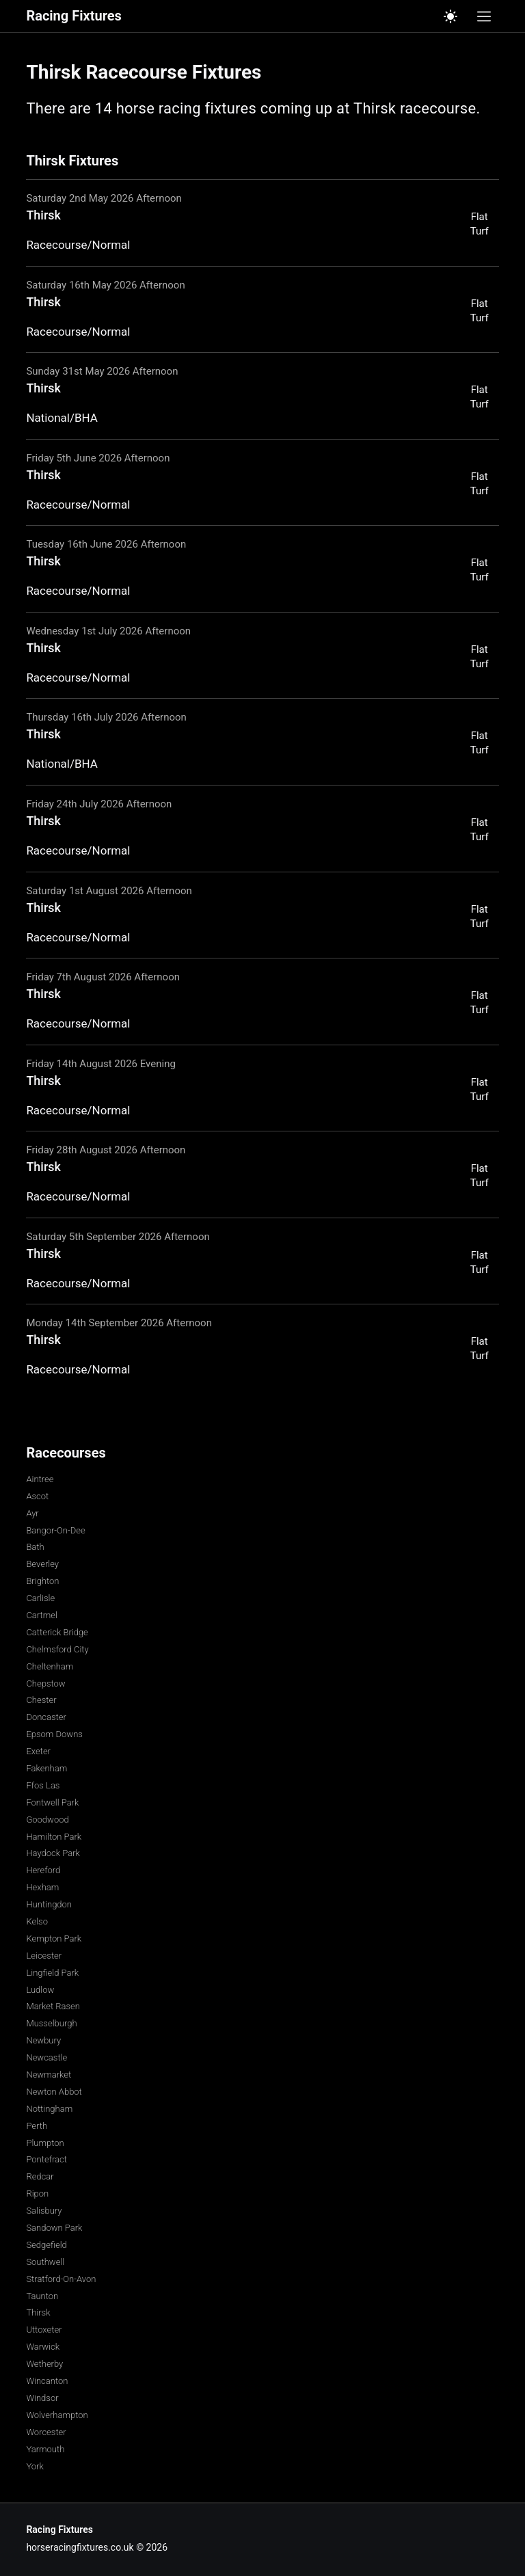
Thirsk (38, 2312)
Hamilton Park (53, 1837)
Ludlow (40, 1990)
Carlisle (40, 1598)
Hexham (42, 1887)
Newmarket (48, 2074)
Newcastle (46, 2057)
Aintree (39, 1479)
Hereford (43, 1870)
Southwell (45, 2262)
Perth (36, 2126)
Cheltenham (49, 1666)
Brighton (42, 1581)
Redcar (39, 2176)
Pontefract (46, 2159)
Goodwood (47, 1819)
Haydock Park (53, 1853)
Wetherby (44, 2364)
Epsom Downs (54, 1734)
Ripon (37, 2193)
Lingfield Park (52, 1973)
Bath (35, 1547)
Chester (41, 1700)
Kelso (37, 1921)
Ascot (37, 1496)
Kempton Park (53, 1938)
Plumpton (45, 2143)
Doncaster (46, 1717)
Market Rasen (53, 2006)
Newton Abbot (53, 2092)
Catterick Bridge (57, 1632)
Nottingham (49, 2109)
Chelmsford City (57, 1649)
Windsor (42, 2398)
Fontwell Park (52, 1802)
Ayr (32, 1513)
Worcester (46, 2432)
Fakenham (46, 1768)
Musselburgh (51, 2023)
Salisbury (44, 2210)
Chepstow (45, 1683)
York (34, 2466)
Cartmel (41, 1615)
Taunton (42, 2296)
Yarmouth (45, 2449)
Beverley (42, 1564)
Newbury (43, 2040)
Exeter (38, 1751)
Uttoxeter (44, 2329)
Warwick (42, 2347)
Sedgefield (46, 2245)
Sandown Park (54, 2228)
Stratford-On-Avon (61, 2279)
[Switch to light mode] (450, 16)
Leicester (44, 1955)
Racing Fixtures (73, 16)
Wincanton (47, 2381)
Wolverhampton (57, 2415)
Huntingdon (49, 1904)
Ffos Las (42, 1785)
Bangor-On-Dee (55, 1530)
